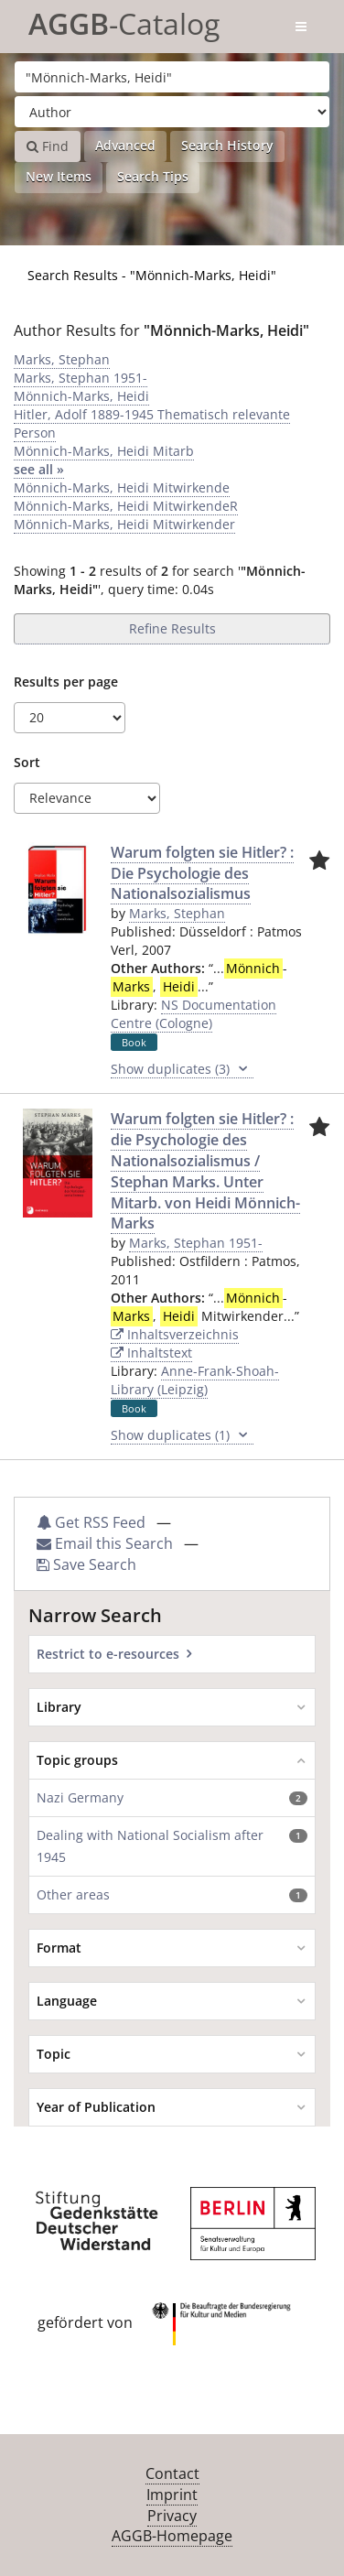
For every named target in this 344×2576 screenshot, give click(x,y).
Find (48, 146)
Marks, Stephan (62, 359)
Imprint (172, 2494)
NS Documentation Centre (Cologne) (193, 1014)
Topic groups (77, 1760)
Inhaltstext (151, 1352)
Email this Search (107, 1543)
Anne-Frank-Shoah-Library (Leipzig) (195, 1380)
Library (59, 1707)
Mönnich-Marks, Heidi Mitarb (104, 451)
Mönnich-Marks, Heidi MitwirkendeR (126, 505)
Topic (53, 2053)
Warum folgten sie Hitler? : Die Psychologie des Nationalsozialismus (202, 873)
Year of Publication (96, 2107)
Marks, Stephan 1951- (80, 377)
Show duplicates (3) (182, 1069)
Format (59, 1947)
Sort (27, 762)
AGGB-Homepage (172, 2536)
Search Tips (152, 176)
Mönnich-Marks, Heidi (81, 396)
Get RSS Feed (91, 1522)
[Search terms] (172, 76)
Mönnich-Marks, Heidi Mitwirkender (124, 524)
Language (67, 2000)
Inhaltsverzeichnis (175, 1334)
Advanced (125, 145)
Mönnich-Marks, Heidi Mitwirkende (122, 487)
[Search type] (172, 111)
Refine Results (172, 628)
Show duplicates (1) (182, 1435)
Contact (172, 2473)
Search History (227, 145)
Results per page (66, 681)
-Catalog (124, 21)
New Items (58, 176)
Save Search (86, 1564)
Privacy (172, 2516)
